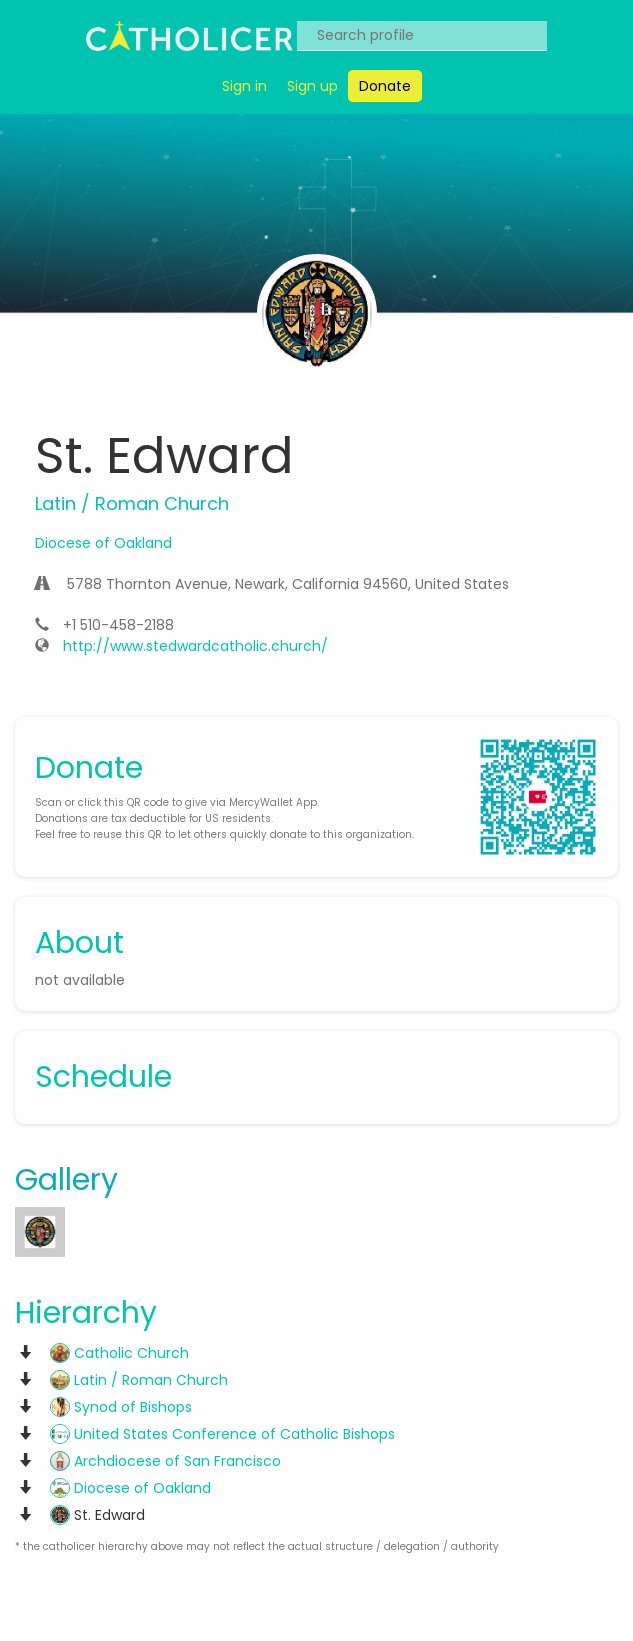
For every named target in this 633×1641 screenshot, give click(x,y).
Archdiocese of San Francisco (165, 1461)
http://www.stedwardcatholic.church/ (195, 646)
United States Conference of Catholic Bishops (222, 1434)
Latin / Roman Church (139, 1380)
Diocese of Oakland (103, 543)
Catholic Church (119, 1353)
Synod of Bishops (121, 1407)
